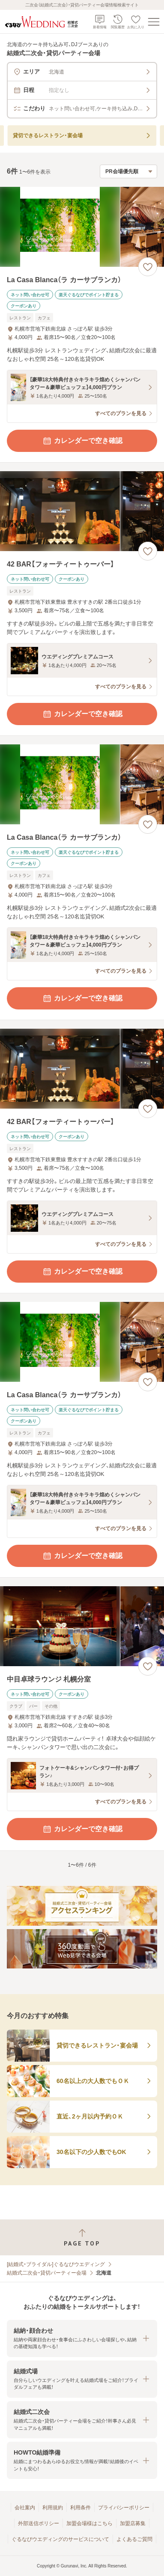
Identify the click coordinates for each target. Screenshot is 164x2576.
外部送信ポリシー (38, 2523)
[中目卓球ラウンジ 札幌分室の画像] (82, 1626)
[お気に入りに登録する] (147, 266)
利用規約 (52, 2508)
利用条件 (80, 2508)
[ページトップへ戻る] (82, 2237)
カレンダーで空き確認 (82, 441)
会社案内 (25, 2508)
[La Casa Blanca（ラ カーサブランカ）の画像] (82, 227)
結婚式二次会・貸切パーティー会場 (46, 2273)
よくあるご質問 (134, 2539)
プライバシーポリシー (123, 2508)
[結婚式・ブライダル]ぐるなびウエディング (56, 2264)
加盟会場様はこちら (89, 2523)
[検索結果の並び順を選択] (128, 171)
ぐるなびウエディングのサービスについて (60, 2539)
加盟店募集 (133, 2523)
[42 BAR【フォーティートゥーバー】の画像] (82, 511)
